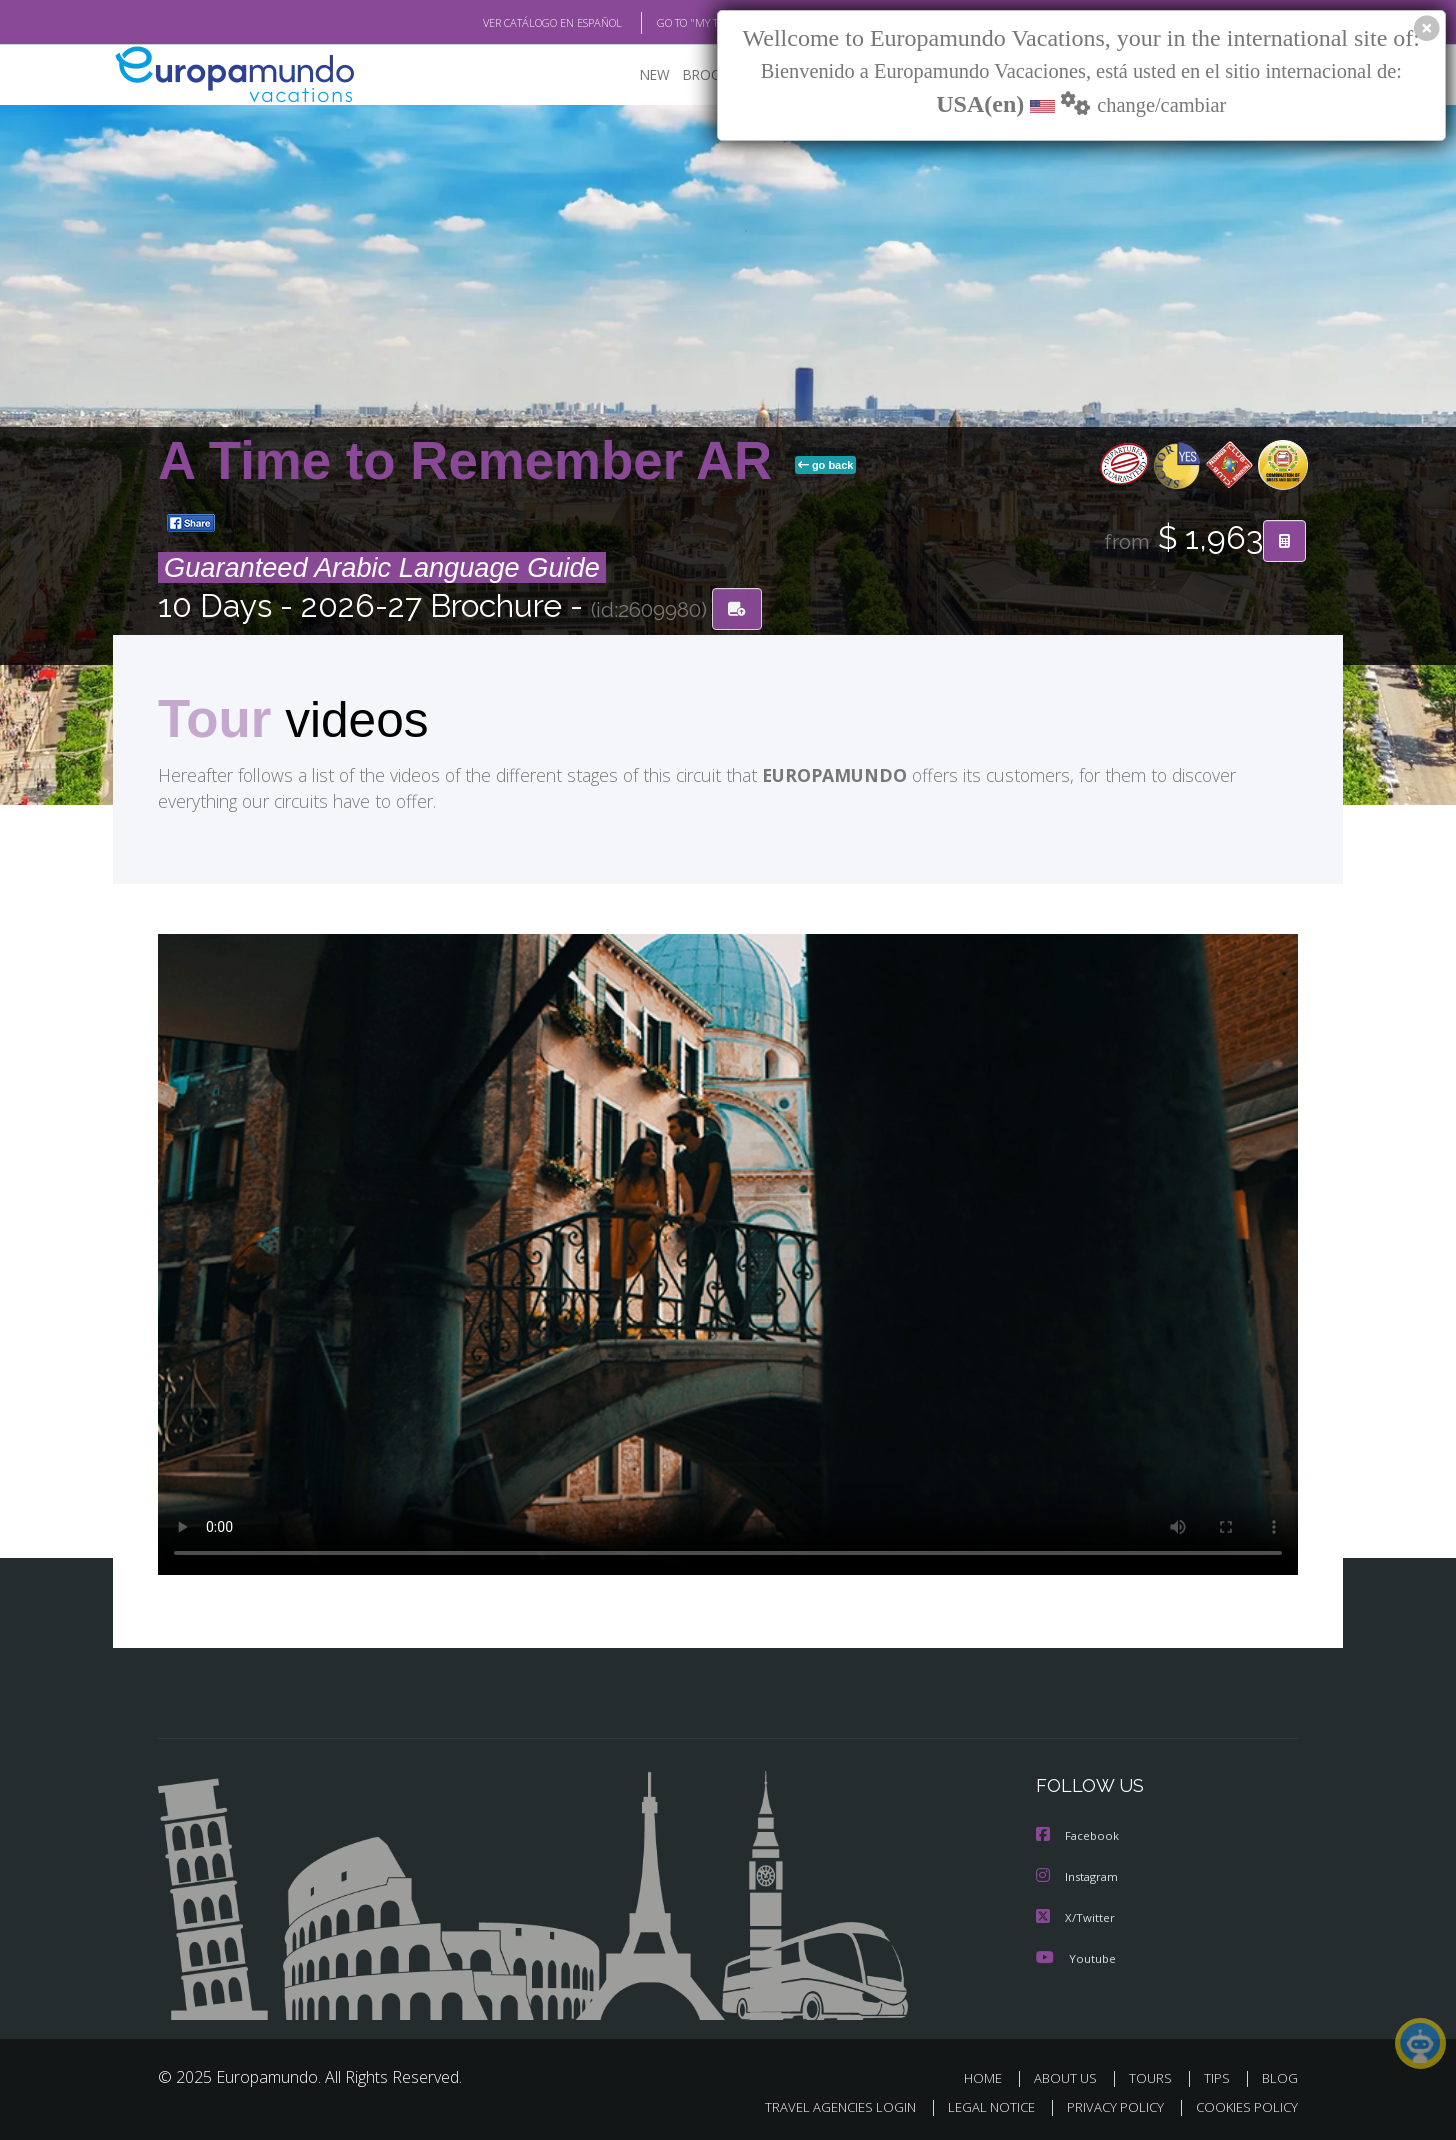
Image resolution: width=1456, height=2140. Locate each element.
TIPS (1219, 2077)
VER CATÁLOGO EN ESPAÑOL (506, 23)
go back (826, 466)
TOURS (1154, 2077)
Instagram (1079, 1877)
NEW (635, 75)
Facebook (1079, 1837)
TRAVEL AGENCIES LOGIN (821, 2105)
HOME (990, 2077)
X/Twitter (1076, 1917)
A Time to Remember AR (472, 461)
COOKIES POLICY (1242, 2105)
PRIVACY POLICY (1106, 2105)
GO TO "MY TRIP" (665, 23)
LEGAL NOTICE (978, 2105)
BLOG (1280, 2077)
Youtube (1076, 1957)
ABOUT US (1071, 2077)
